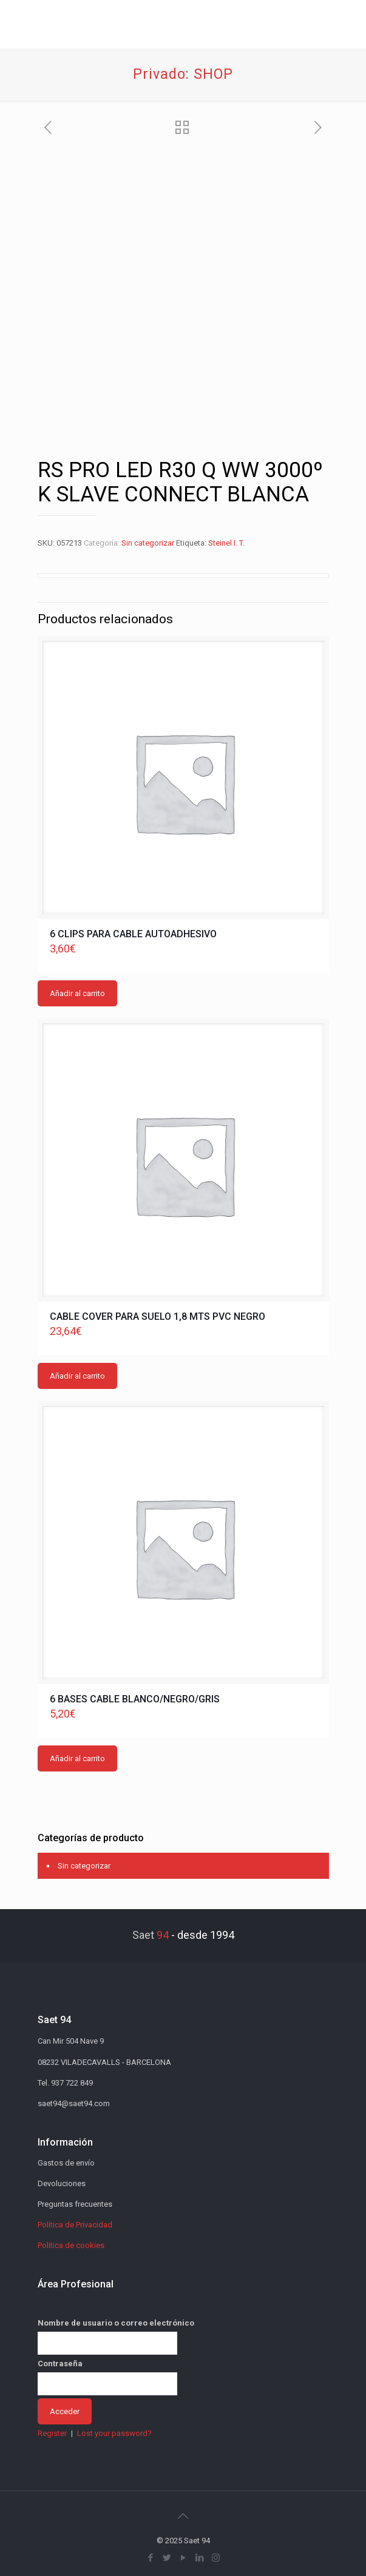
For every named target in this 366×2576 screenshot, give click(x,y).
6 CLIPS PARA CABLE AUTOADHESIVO (133, 934)
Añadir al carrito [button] (77, 993)
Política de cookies (71, 2245)
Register (52, 2433)
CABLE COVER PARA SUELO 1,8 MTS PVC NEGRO (157, 1316)
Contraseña (60, 2363)
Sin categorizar (147, 542)
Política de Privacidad (75, 2224)
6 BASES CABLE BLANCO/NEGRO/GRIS (135, 1699)
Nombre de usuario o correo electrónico (116, 2322)
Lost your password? (114, 2433)
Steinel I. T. (226, 542)
